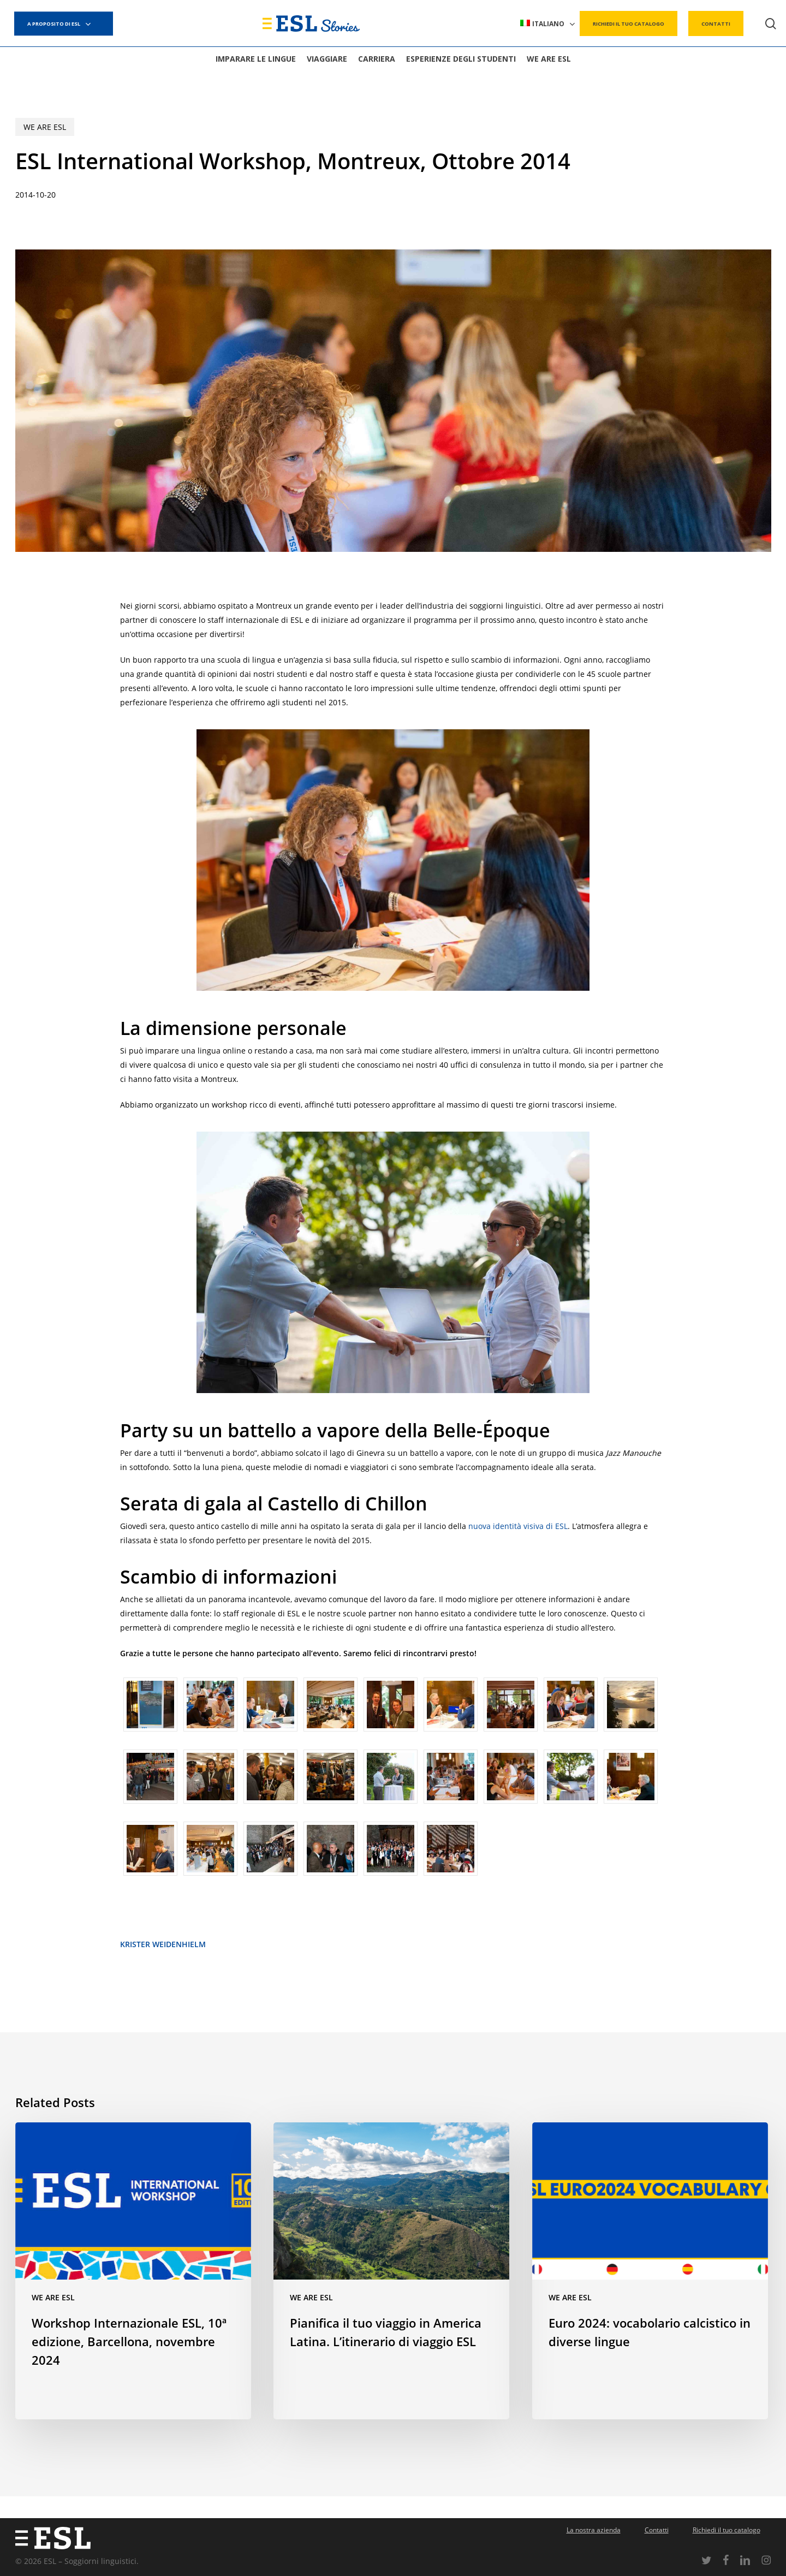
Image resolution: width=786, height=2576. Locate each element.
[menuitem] (547, 23)
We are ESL (44, 127)
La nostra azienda (594, 2530)
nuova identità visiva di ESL (518, 1526)
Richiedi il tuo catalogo (726, 2530)
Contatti (657, 2530)
